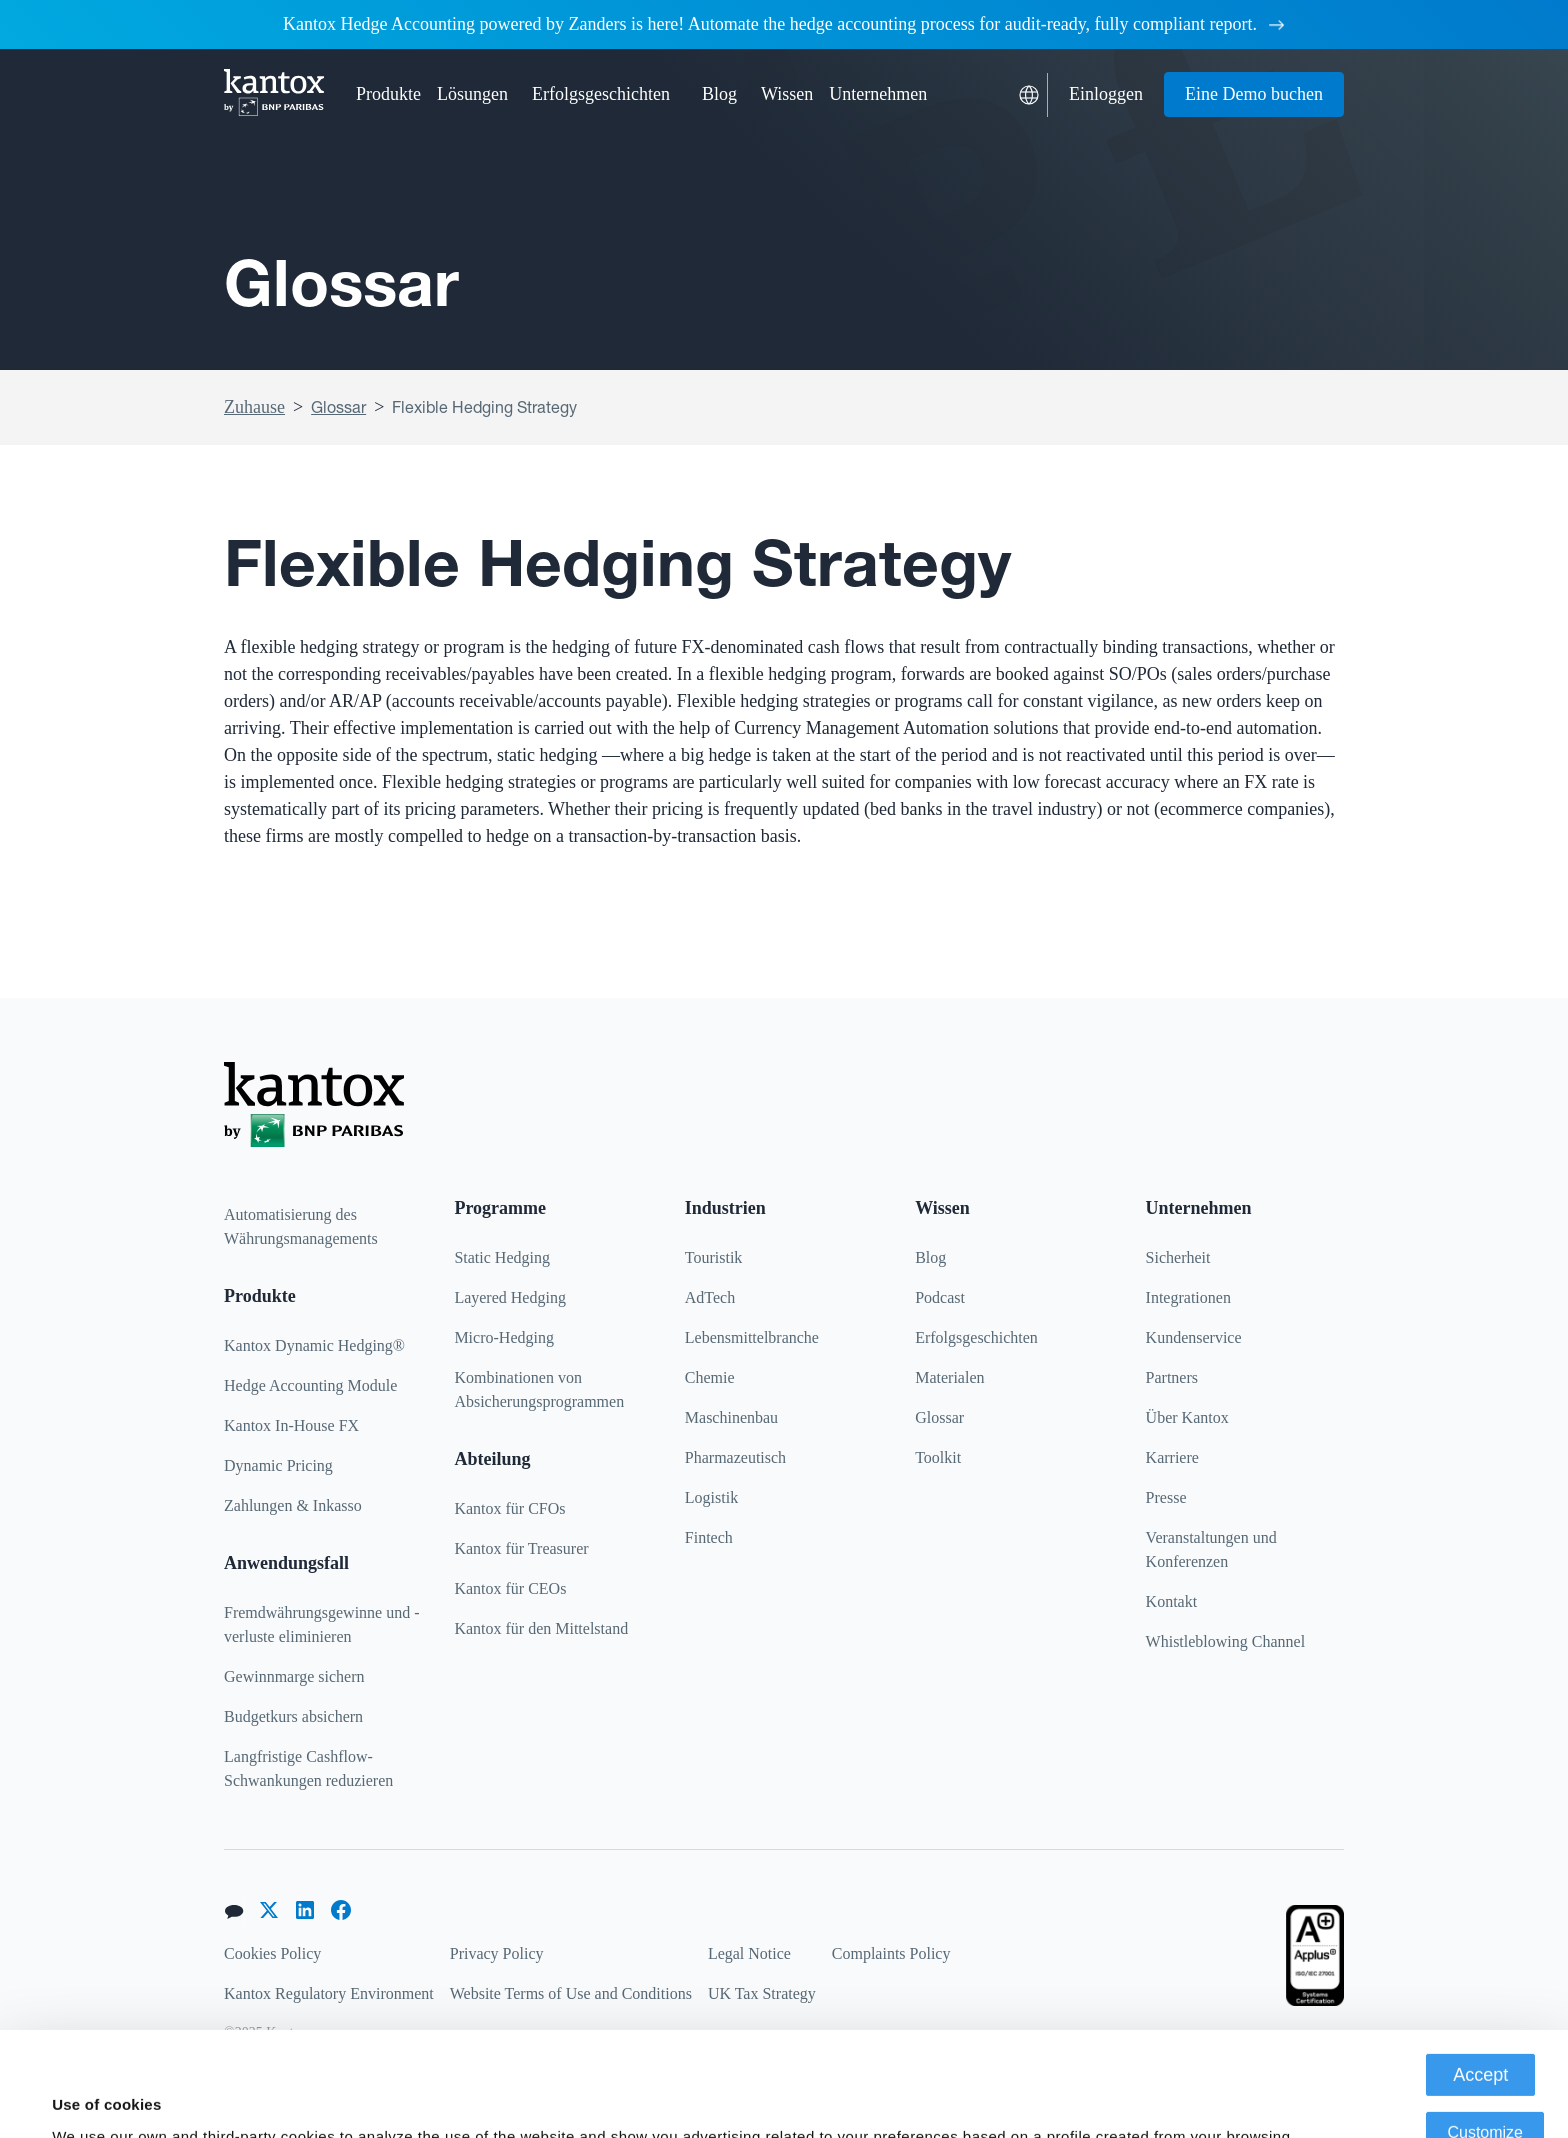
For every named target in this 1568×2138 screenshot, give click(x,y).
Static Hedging (502, 1257)
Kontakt (1172, 1601)
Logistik (711, 1497)
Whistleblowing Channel (1226, 1641)
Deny (1485, 2092)
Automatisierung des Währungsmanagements (301, 1226)
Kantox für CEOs (510, 1588)
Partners (1172, 1377)
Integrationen (1188, 1297)
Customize (1485, 2034)
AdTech (710, 1297)
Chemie (710, 1377)
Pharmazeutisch (735, 1457)
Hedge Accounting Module (310, 1385)
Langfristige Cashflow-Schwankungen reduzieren (308, 1768)
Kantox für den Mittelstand (541, 1628)
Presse (1166, 1497)
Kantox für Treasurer (521, 1548)
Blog (719, 94)
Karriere (1172, 1457)
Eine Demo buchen (1254, 94)
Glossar (338, 407)
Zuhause (254, 407)
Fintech (709, 1537)
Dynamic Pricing (278, 1465)
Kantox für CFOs (509, 1508)
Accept (1480, 1977)
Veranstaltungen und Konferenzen (1211, 1549)
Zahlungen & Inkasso (293, 1505)
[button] (388, 94)
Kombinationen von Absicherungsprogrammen (539, 1389)
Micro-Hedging (504, 1337)
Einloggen (1106, 94)
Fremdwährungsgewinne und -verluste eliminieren (322, 1624)
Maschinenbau (731, 1417)
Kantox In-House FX (291, 1425)
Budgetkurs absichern (293, 1716)
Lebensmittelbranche (752, 1337)
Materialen (949, 1377)
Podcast (940, 1297)
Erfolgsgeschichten (601, 94)
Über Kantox (1187, 1417)
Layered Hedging (510, 1297)
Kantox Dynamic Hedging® (314, 1345)
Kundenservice (1194, 1337)
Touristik (714, 1257)
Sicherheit (1178, 1257)
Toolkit (938, 1457)
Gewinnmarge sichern (294, 1676)
